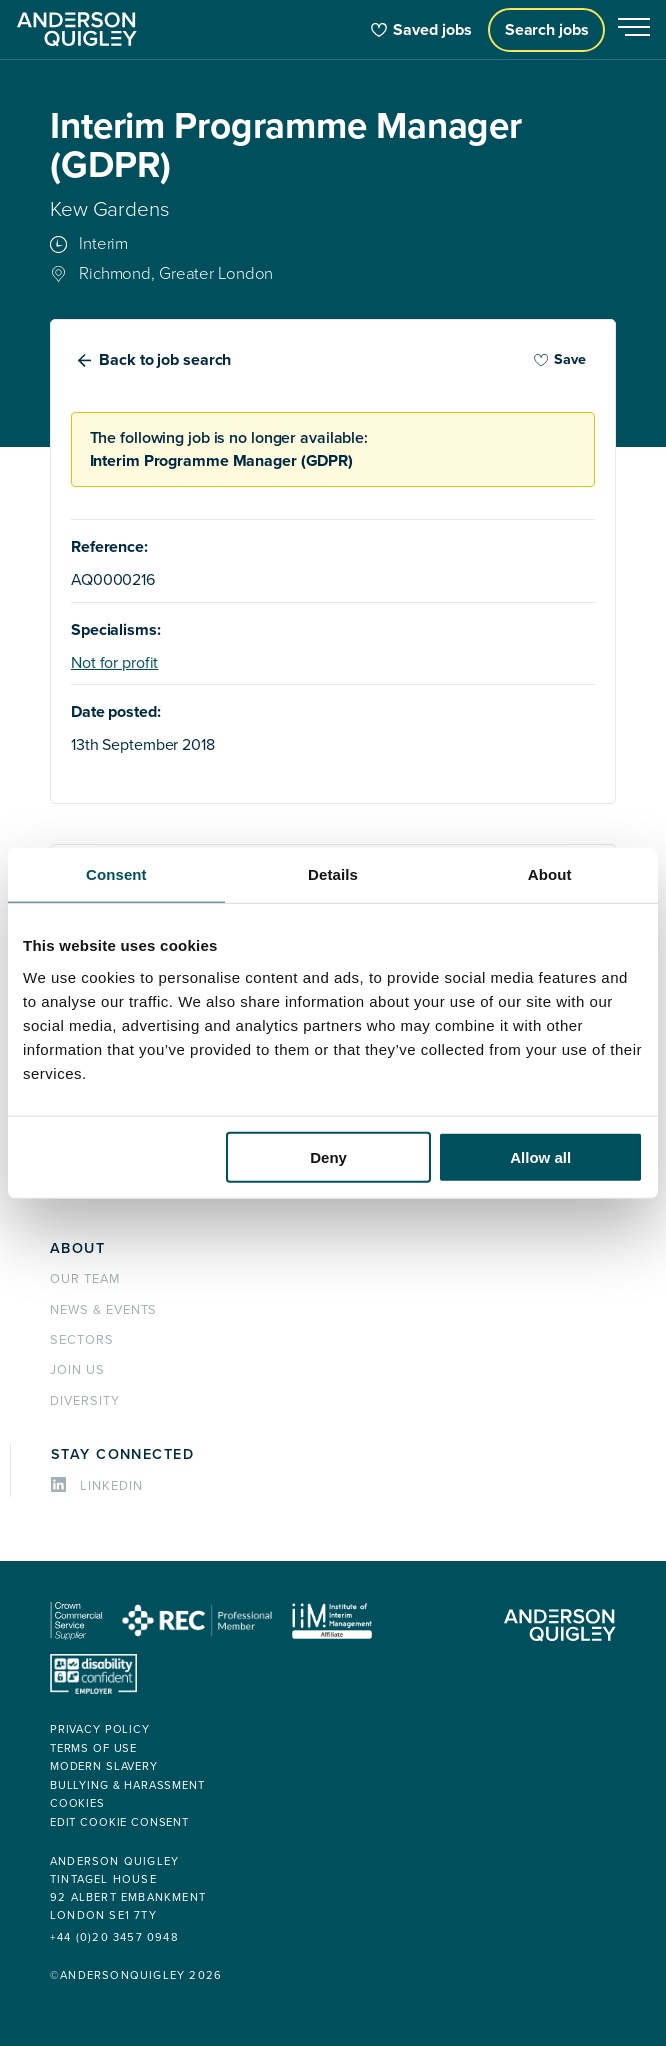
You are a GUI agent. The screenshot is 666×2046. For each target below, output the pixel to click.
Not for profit (114, 663)
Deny (328, 1156)
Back (165, 360)
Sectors (82, 1340)
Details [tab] (333, 874)
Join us (77, 1370)
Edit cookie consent (119, 1822)
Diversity (85, 1401)
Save (560, 359)
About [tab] (550, 874)
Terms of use (93, 1748)
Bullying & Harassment (127, 1785)
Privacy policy (100, 1729)
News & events (103, 1310)
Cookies (77, 1803)
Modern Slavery (104, 1766)
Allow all (540, 1156)
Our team (85, 1279)
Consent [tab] (116, 874)
